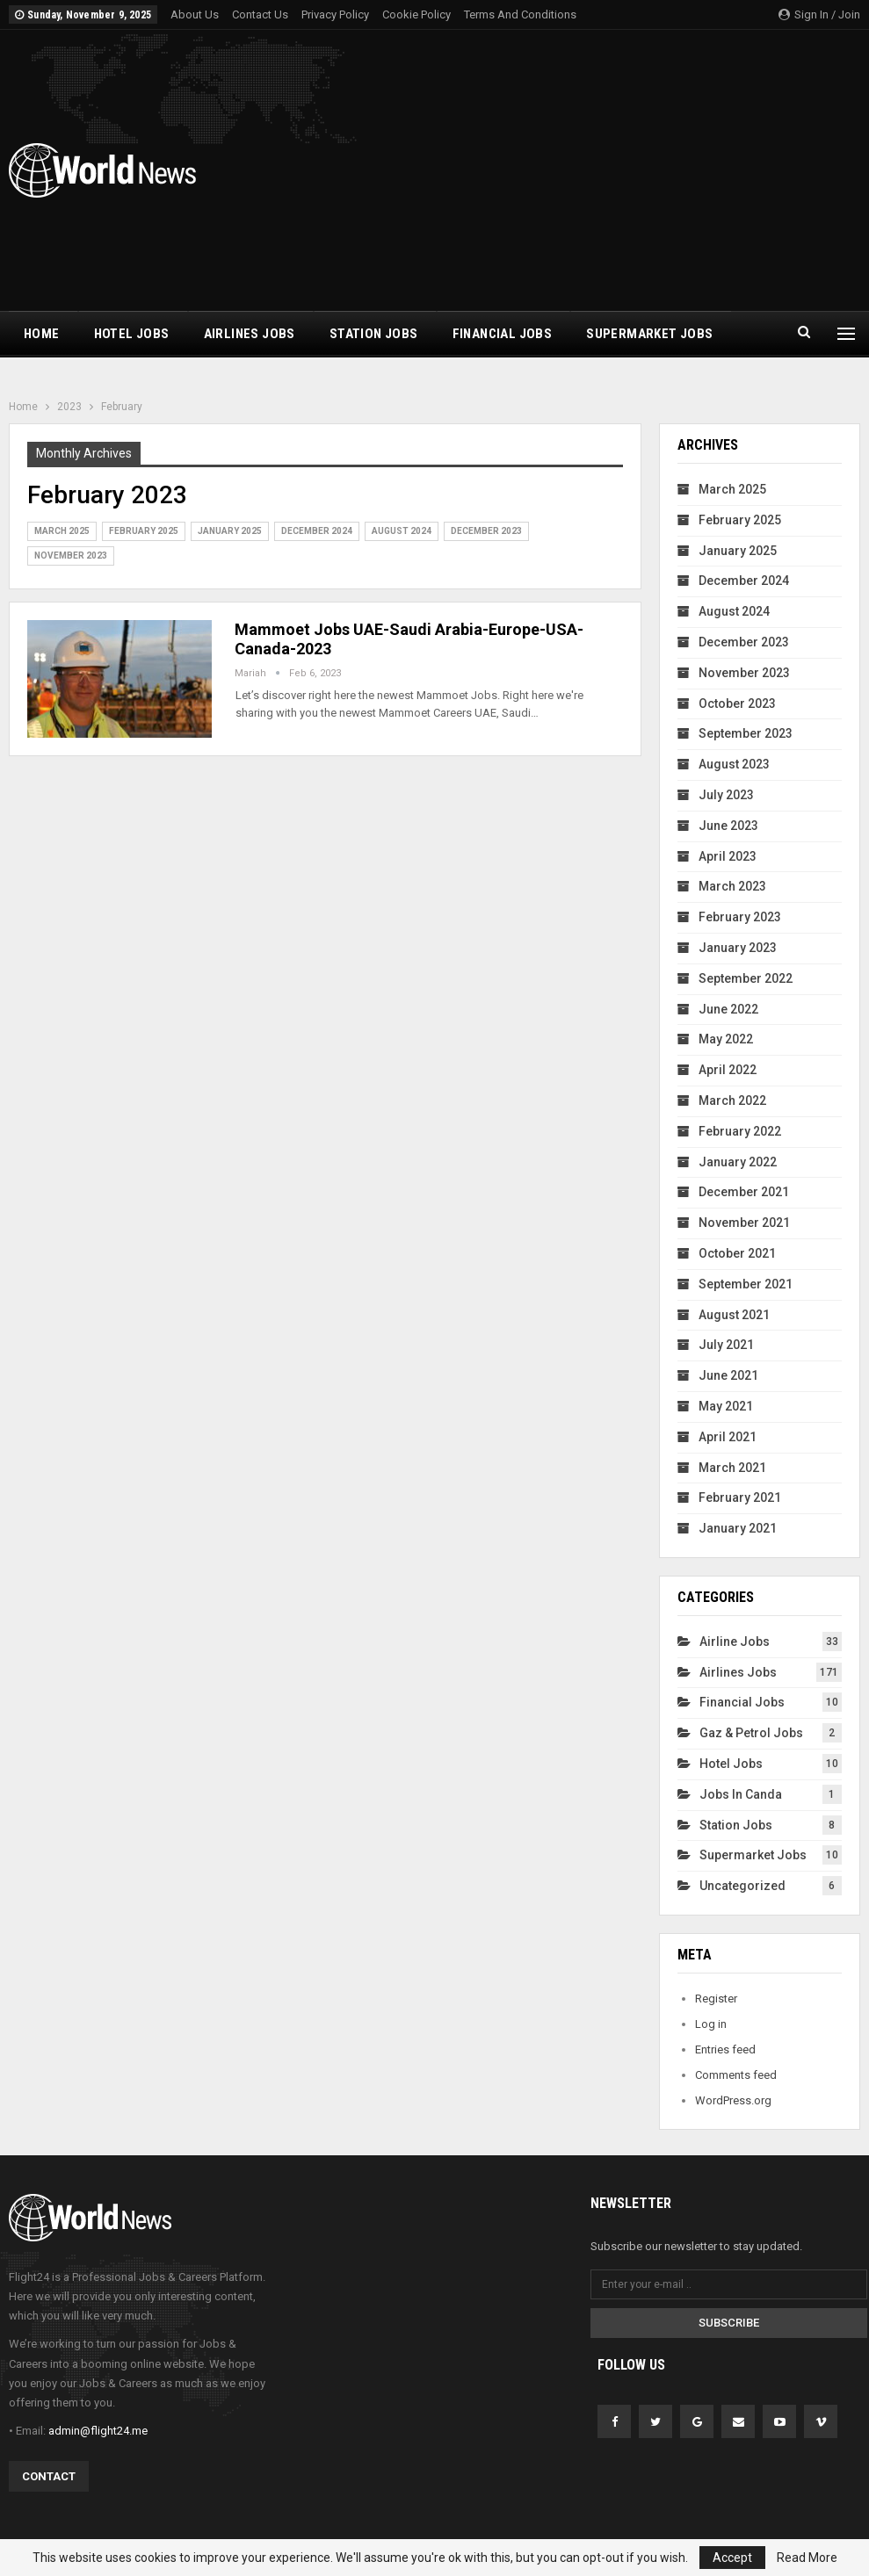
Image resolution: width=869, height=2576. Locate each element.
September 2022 (746, 978)
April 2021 (728, 1437)
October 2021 (737, 1253)
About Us (194, 14)
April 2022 (728, 1070)
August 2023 (734, 764)
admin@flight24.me (98, 2430)
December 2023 (486, 531)
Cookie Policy (416, 14)
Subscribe (729, 2322)
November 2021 (744, 1223)
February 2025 (143, 531)
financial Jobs (503, 334)
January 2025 (230, 531)
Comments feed (736, 2075)
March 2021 (732, 1468)
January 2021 (738, 1528)
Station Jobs (373, 334)
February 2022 (740, 1131)
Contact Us (260, 14)
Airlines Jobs (249, 334)
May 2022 (726, 1039)
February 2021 (740, 1497)
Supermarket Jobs (649, 334)
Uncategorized (742, 1886)
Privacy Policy (335, 14)
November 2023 (70, 555)
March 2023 (732, 886)
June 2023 (728, 826)
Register (716, 1998)
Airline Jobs (734, 1641)
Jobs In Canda (740, 1794)
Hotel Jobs (132, 334)
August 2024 (401, 531)
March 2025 (62, 531)
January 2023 (738, 948)
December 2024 (316, 531)
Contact (49, 2476)
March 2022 (732, 1100)
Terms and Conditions (520, 14)
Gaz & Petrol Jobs (751, 1733)
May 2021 (726, 1406)
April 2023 (728, 856)
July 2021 (726, 1345)
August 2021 (734, 1315)
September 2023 (746, 733)
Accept (732, 2558)
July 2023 (726, 795)
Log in (711, 2024)
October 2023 (737, 703)
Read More (807, 2557)
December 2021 (744, 1192)
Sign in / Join (819, 14)
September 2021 (746, 1284)
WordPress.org (733, 2100)
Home (42, 334)
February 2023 (740, 917)
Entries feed (725, 2049)
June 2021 (728, 1375)
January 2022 (738, 1162)
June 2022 (728, 1009)
